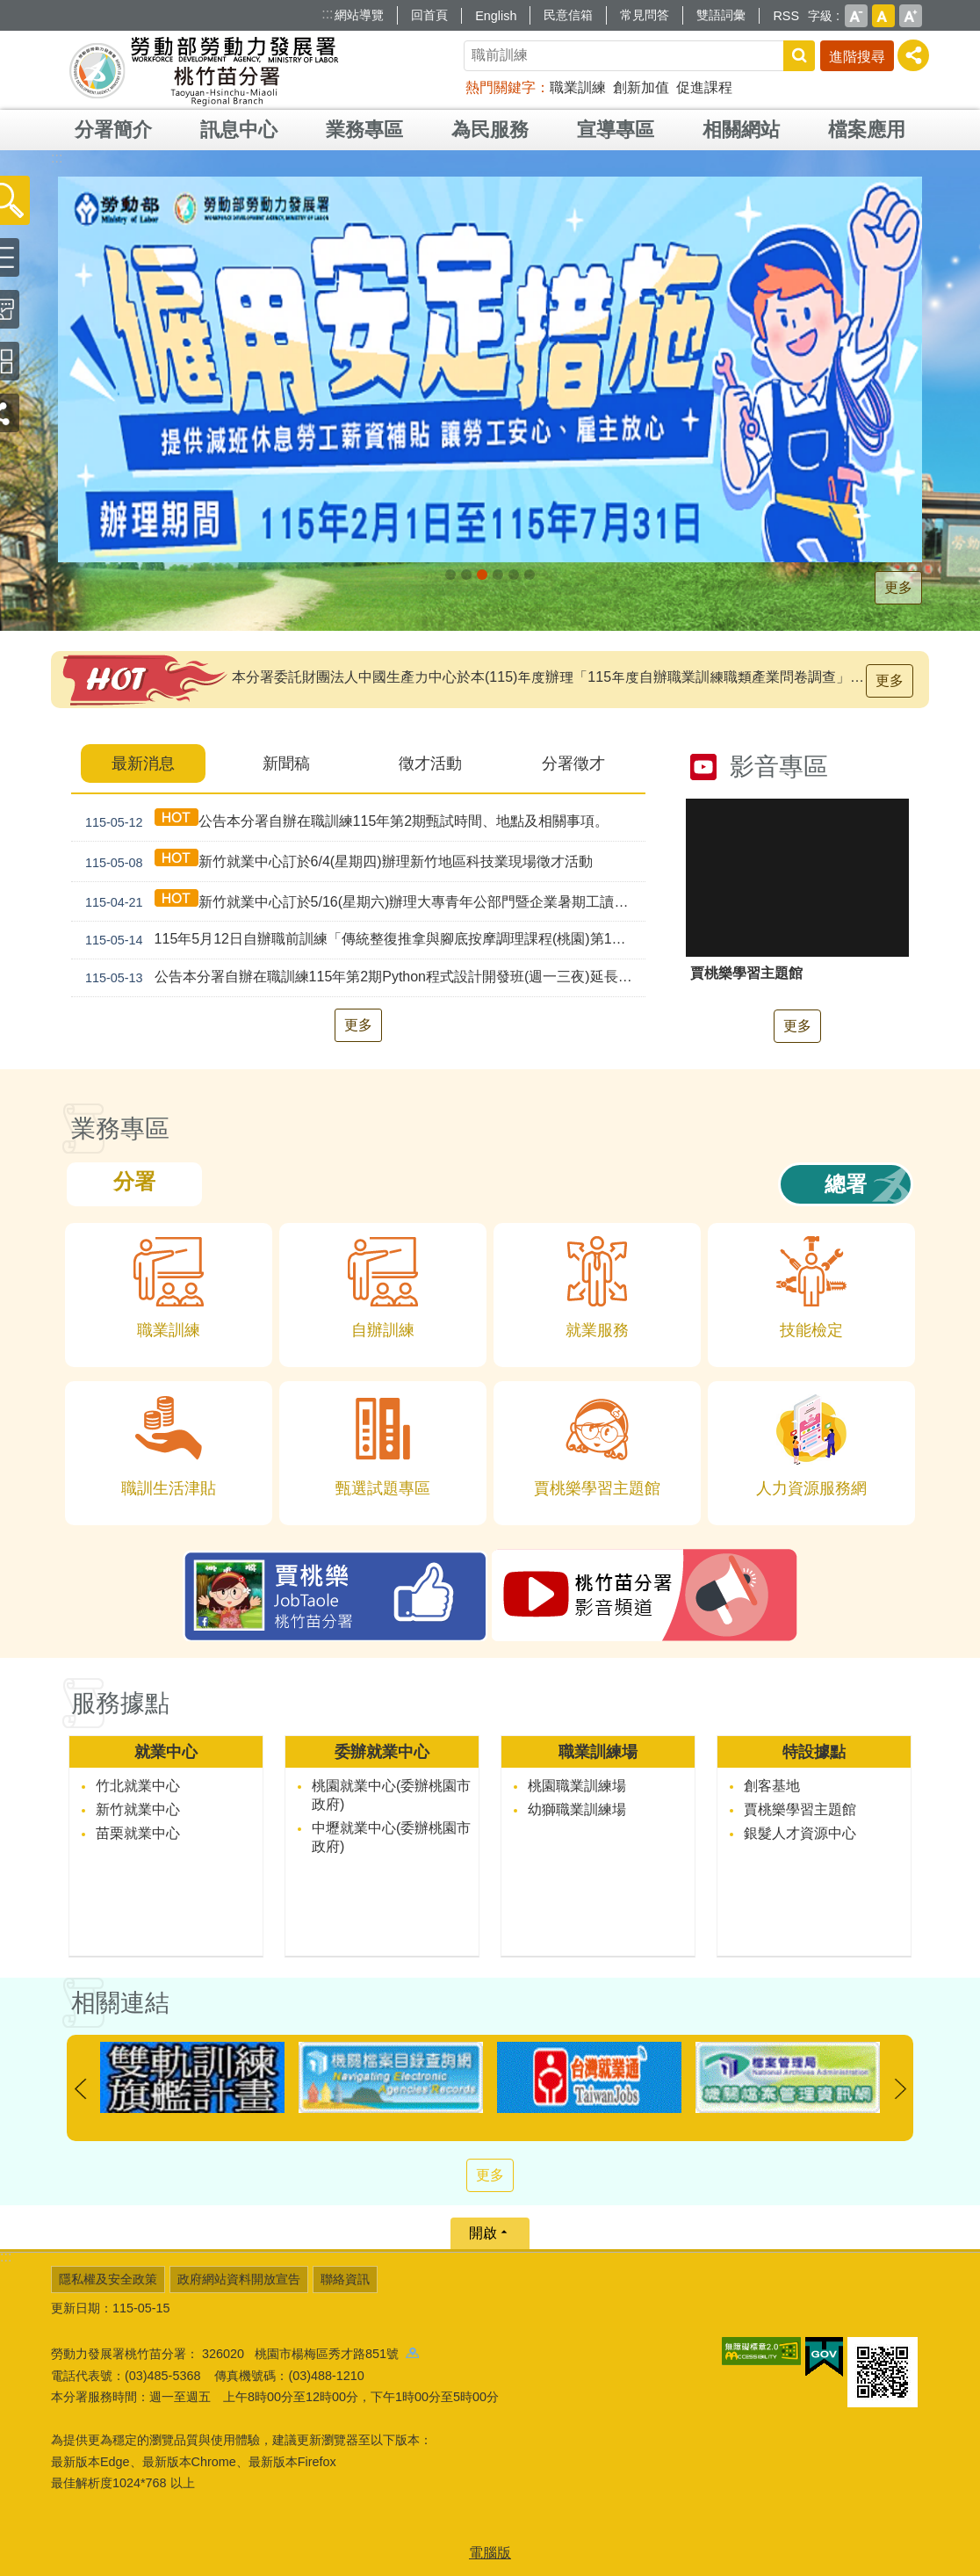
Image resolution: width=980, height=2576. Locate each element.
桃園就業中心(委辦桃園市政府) (391, 1795)
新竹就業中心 (138, 1809)
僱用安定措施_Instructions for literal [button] (482, 574)
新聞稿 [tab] (286, 763)
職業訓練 (578, 87)
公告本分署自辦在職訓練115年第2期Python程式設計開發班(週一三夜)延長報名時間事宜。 (361, 977)
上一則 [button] (80, 2089)
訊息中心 (238, 130)
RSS (786, 16)
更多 (898, 587)
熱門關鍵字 (500, 87)
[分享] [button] (913, 55)
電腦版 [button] (490, 2552)
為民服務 (490, 130)
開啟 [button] (483, 2232)
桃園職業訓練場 (577, 1785)
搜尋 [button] (799, 55)
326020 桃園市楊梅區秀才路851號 (310, 2354)
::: (327, 13)
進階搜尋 (857, 56)
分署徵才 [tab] (573, 763)
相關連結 (120, 2002)
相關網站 (741, 130)
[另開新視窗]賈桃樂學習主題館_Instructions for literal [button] (529, 574)
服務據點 (120, 1703)
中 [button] (883, 15)
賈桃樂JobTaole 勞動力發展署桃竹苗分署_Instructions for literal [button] (513, 574)
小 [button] (856, 15)
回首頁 (429, 15)
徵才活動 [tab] (430, 763)
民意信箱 (568, 15)
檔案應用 (866, 130)
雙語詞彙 (721, 15)
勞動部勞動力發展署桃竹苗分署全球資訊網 (204, 70)
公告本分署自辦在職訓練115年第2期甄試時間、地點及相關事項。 (343, 821)
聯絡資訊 (345, 2279)
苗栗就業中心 (138, 1833)
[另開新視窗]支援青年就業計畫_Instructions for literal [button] (466, 574)
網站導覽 (359, 15)
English (495, 16)
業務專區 (364, 130)
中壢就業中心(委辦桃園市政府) (391, 1837)
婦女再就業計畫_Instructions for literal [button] (498, 574)
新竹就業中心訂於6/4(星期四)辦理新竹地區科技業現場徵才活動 (335, 861)
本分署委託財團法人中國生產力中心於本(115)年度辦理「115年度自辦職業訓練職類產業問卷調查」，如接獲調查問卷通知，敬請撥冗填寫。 (552, 676)
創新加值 (641, 87)
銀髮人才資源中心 (800, 1833)
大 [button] (910, 15)
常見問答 (644, 15)
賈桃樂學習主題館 (800, 1809)
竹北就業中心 (138, 1785)
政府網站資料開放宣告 (238, 2279)
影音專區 (779, 766)
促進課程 (704, 87)
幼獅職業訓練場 (577, 1809)
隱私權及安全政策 (108, 2279)
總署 (846, 1184)
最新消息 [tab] (143, 763)
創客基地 (772, 1785)
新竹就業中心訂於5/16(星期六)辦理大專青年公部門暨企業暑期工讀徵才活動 (361, 902)
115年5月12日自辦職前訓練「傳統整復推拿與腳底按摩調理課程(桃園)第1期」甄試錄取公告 (361, 940)
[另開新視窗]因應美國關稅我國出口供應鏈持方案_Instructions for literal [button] (450, 574)
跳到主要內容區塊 (9, 9)
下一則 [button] (900, 2089)
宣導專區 (615, 130)
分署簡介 (113, 130)
